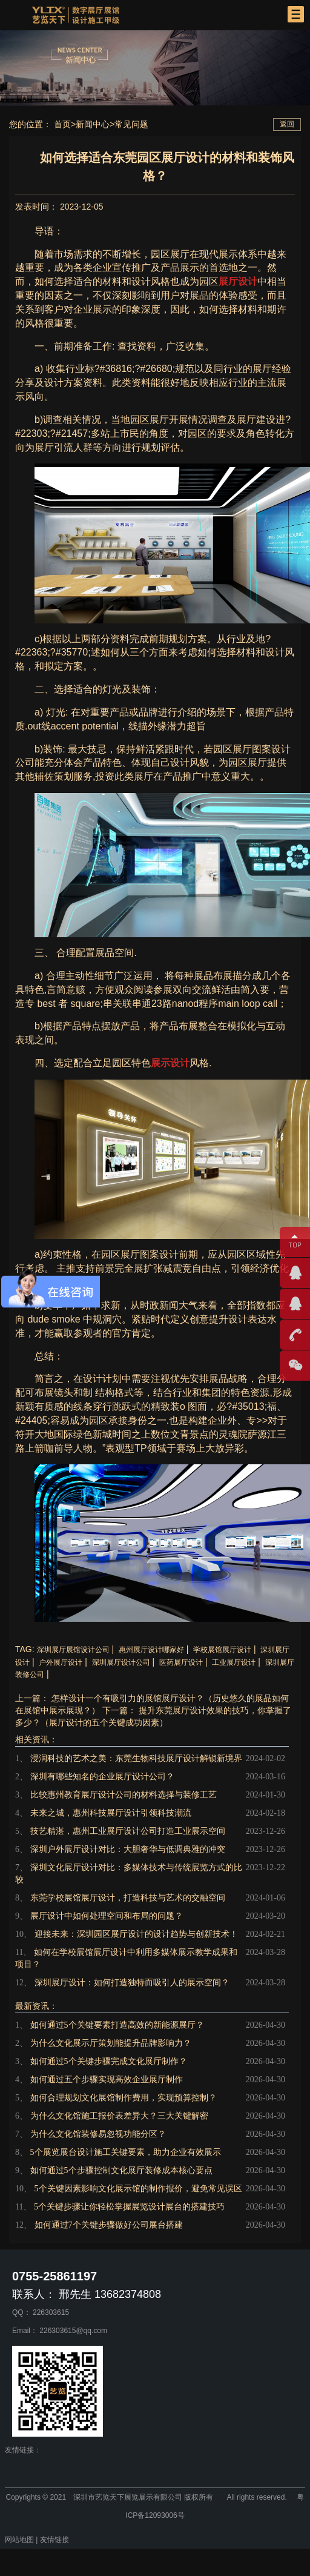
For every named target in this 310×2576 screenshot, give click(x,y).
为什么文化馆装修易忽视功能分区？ (98, 2134)
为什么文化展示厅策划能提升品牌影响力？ (110, 2043)
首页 (62, 124)
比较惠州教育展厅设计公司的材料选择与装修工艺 (123, 1794)
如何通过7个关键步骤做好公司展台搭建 (109, 2224)
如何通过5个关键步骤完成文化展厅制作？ (108, 2061)
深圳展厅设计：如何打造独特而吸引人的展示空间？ (132, 1982)
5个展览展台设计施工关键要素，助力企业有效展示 (125, 2152)
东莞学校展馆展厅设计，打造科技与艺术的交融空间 (127, 1897)
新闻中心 (93, 124)
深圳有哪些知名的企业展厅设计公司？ (102, 1776)
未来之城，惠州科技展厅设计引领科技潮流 (110, 1812)
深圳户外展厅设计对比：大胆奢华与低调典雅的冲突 (127, 1849)
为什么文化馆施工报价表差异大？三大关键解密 (119, 2115)
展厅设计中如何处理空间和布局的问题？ (106, 1915)
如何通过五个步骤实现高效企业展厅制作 (106, 2079)
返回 (287, 124)
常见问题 (131, 124)
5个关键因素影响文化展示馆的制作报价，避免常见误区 (138, 2188)
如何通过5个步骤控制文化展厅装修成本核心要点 (121, 2170)
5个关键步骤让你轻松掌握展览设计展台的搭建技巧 (129, 2206)
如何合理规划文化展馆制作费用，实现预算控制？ (123, 2097)
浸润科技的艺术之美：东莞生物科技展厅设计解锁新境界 (136, 1758)
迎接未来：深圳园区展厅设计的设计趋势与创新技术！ (136, 1934)
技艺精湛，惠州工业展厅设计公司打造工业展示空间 (127, 1831)
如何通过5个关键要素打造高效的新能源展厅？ (117, 2025)
